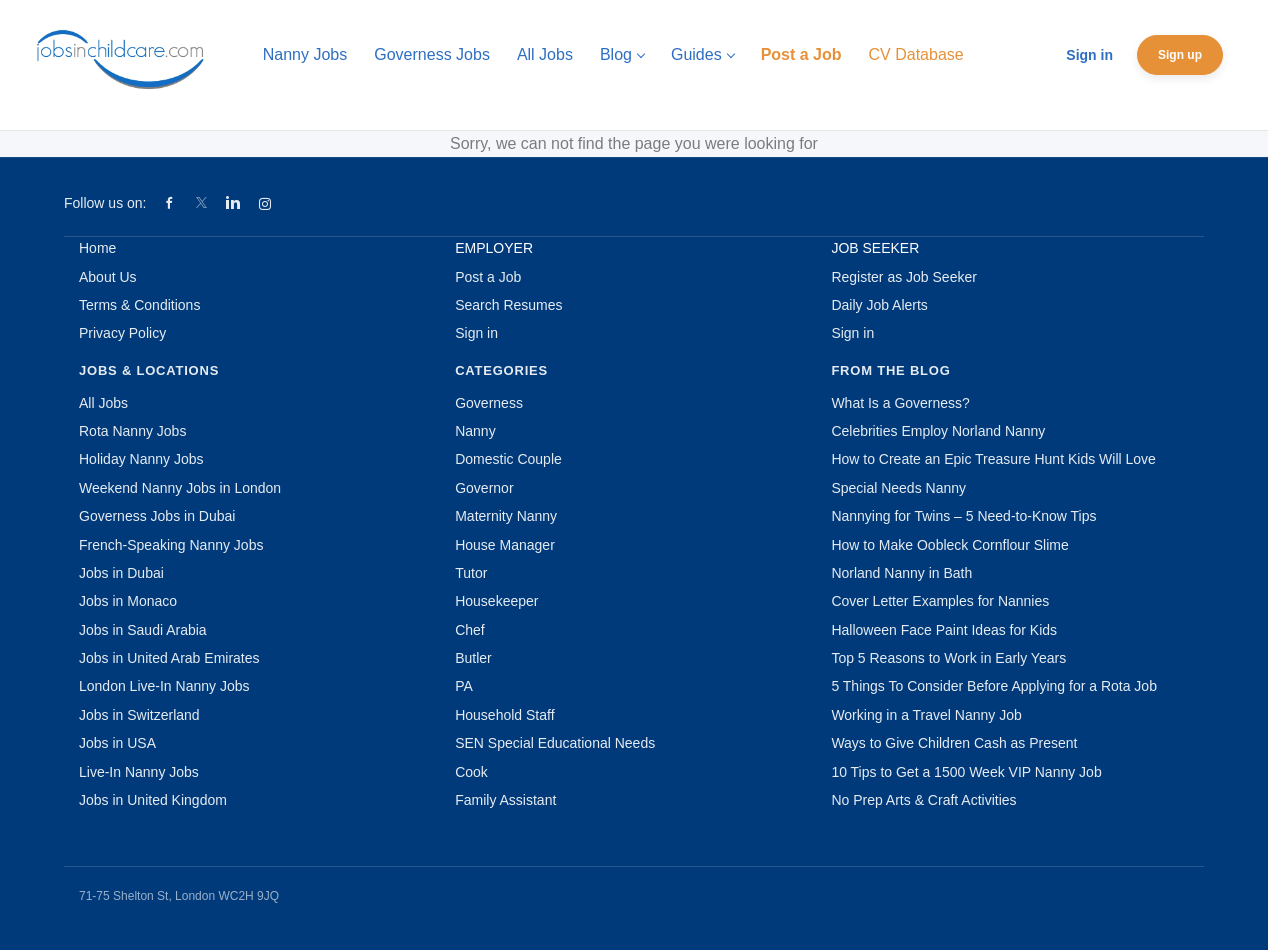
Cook (471, 772)
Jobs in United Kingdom (153, 800)
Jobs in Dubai (121, 573)
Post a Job (488, 277)
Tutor (471, 573)
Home (97, 248)
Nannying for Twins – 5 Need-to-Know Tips (963, 516)
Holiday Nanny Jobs (141, 459)
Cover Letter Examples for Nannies (940, 601)
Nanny (475, 431)
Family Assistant (505, 800)
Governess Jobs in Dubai (157, 516)
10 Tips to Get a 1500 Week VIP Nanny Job (966, 772)
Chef (470, 630)
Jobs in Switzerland (139, 715)
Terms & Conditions (139, 305)
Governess (489, 403)
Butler (473, 658)
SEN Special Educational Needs (555, 743)
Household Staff (504, 715)
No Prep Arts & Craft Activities (923, 800)
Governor (484, 488)
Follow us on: (105, 203)
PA (464, 686)
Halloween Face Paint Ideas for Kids (944, 630)
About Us (108, 277)
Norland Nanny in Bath (901, 573)
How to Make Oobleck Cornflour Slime (949, 545)
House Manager (505, 545)
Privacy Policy (122, 333)
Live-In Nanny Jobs (139, 772)
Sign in (1089, 55)
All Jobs (103, 403)
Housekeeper (496, 601)
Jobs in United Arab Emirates (169, 658)
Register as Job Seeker (904, 277)
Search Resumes (508, 305)
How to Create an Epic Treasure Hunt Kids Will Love (993, 459)
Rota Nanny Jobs (132, 431)
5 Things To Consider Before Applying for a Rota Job (994, 686)
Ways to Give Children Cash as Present (954, 743)
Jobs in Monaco (128, 601)
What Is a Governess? (900, 403)
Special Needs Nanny (898, 488)
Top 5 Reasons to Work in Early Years (948, 658)
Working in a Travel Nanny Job (926, 715)
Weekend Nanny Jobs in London (180, 488)
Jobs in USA (117, 743)
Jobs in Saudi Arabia (143, 630)
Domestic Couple (508, 459)
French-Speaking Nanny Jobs (171, 545)
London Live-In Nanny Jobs (164, 686)
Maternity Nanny (506, 516)
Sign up (1180, 55)
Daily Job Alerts (879, 305)
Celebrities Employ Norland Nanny (938, 431)
